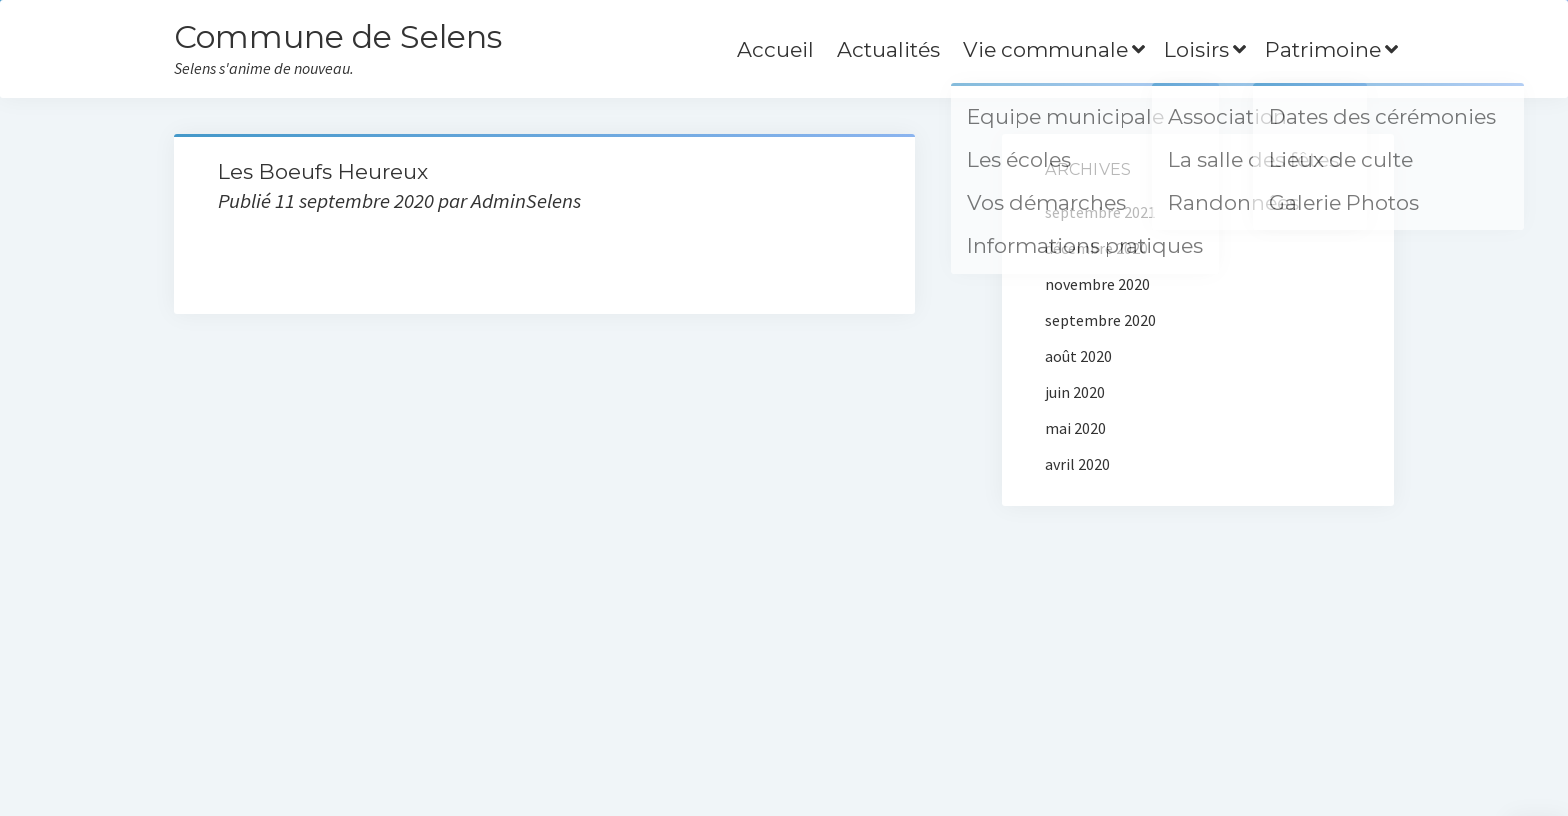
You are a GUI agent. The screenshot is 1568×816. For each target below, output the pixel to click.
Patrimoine (1323, 49)
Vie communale (1045, 49)
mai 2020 (1075, 428)
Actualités (888, 49)
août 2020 (1078, 356)
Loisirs (1196, 49)
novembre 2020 (1097, 284)
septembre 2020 (1100, 320)
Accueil (775, 49)
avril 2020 (1077, 464)
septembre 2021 (1100, 212)
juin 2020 (1075, 392)
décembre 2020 (1096, 248)
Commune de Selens (338, 36)
